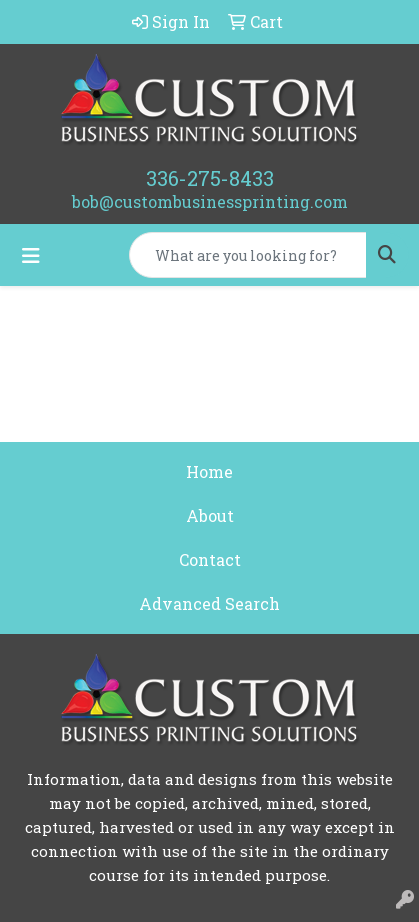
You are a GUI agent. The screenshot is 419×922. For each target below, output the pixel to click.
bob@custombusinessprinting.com (210, 201)
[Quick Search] (248, 255)
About (210, 515)
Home (209, 471)
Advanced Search (209, 603)
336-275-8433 (210, 178)
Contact (210, 559)
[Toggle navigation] (31, 255)
